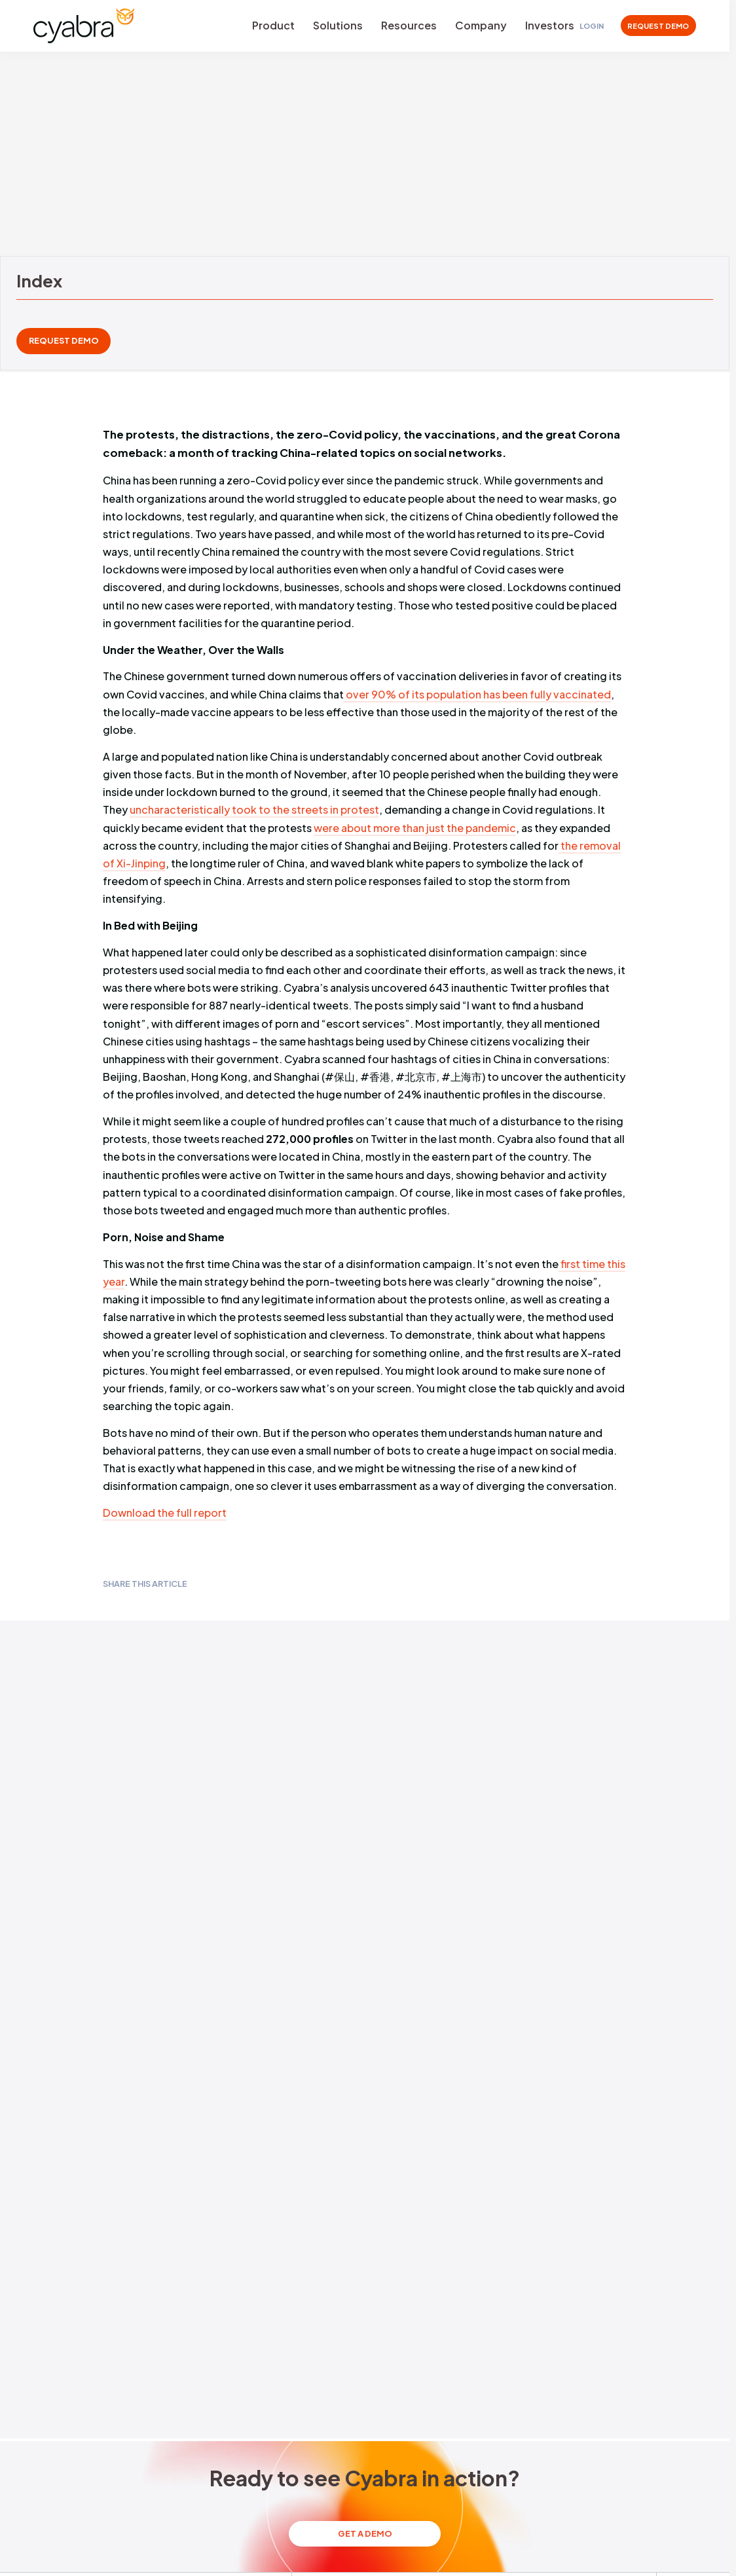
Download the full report (165, 1513)
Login (592, 25)
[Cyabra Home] (83, 26)
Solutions (338, 25)
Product (273, 25)
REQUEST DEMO (658, 25)
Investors (549, 25)
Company (481, 25)
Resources (409, 25)
